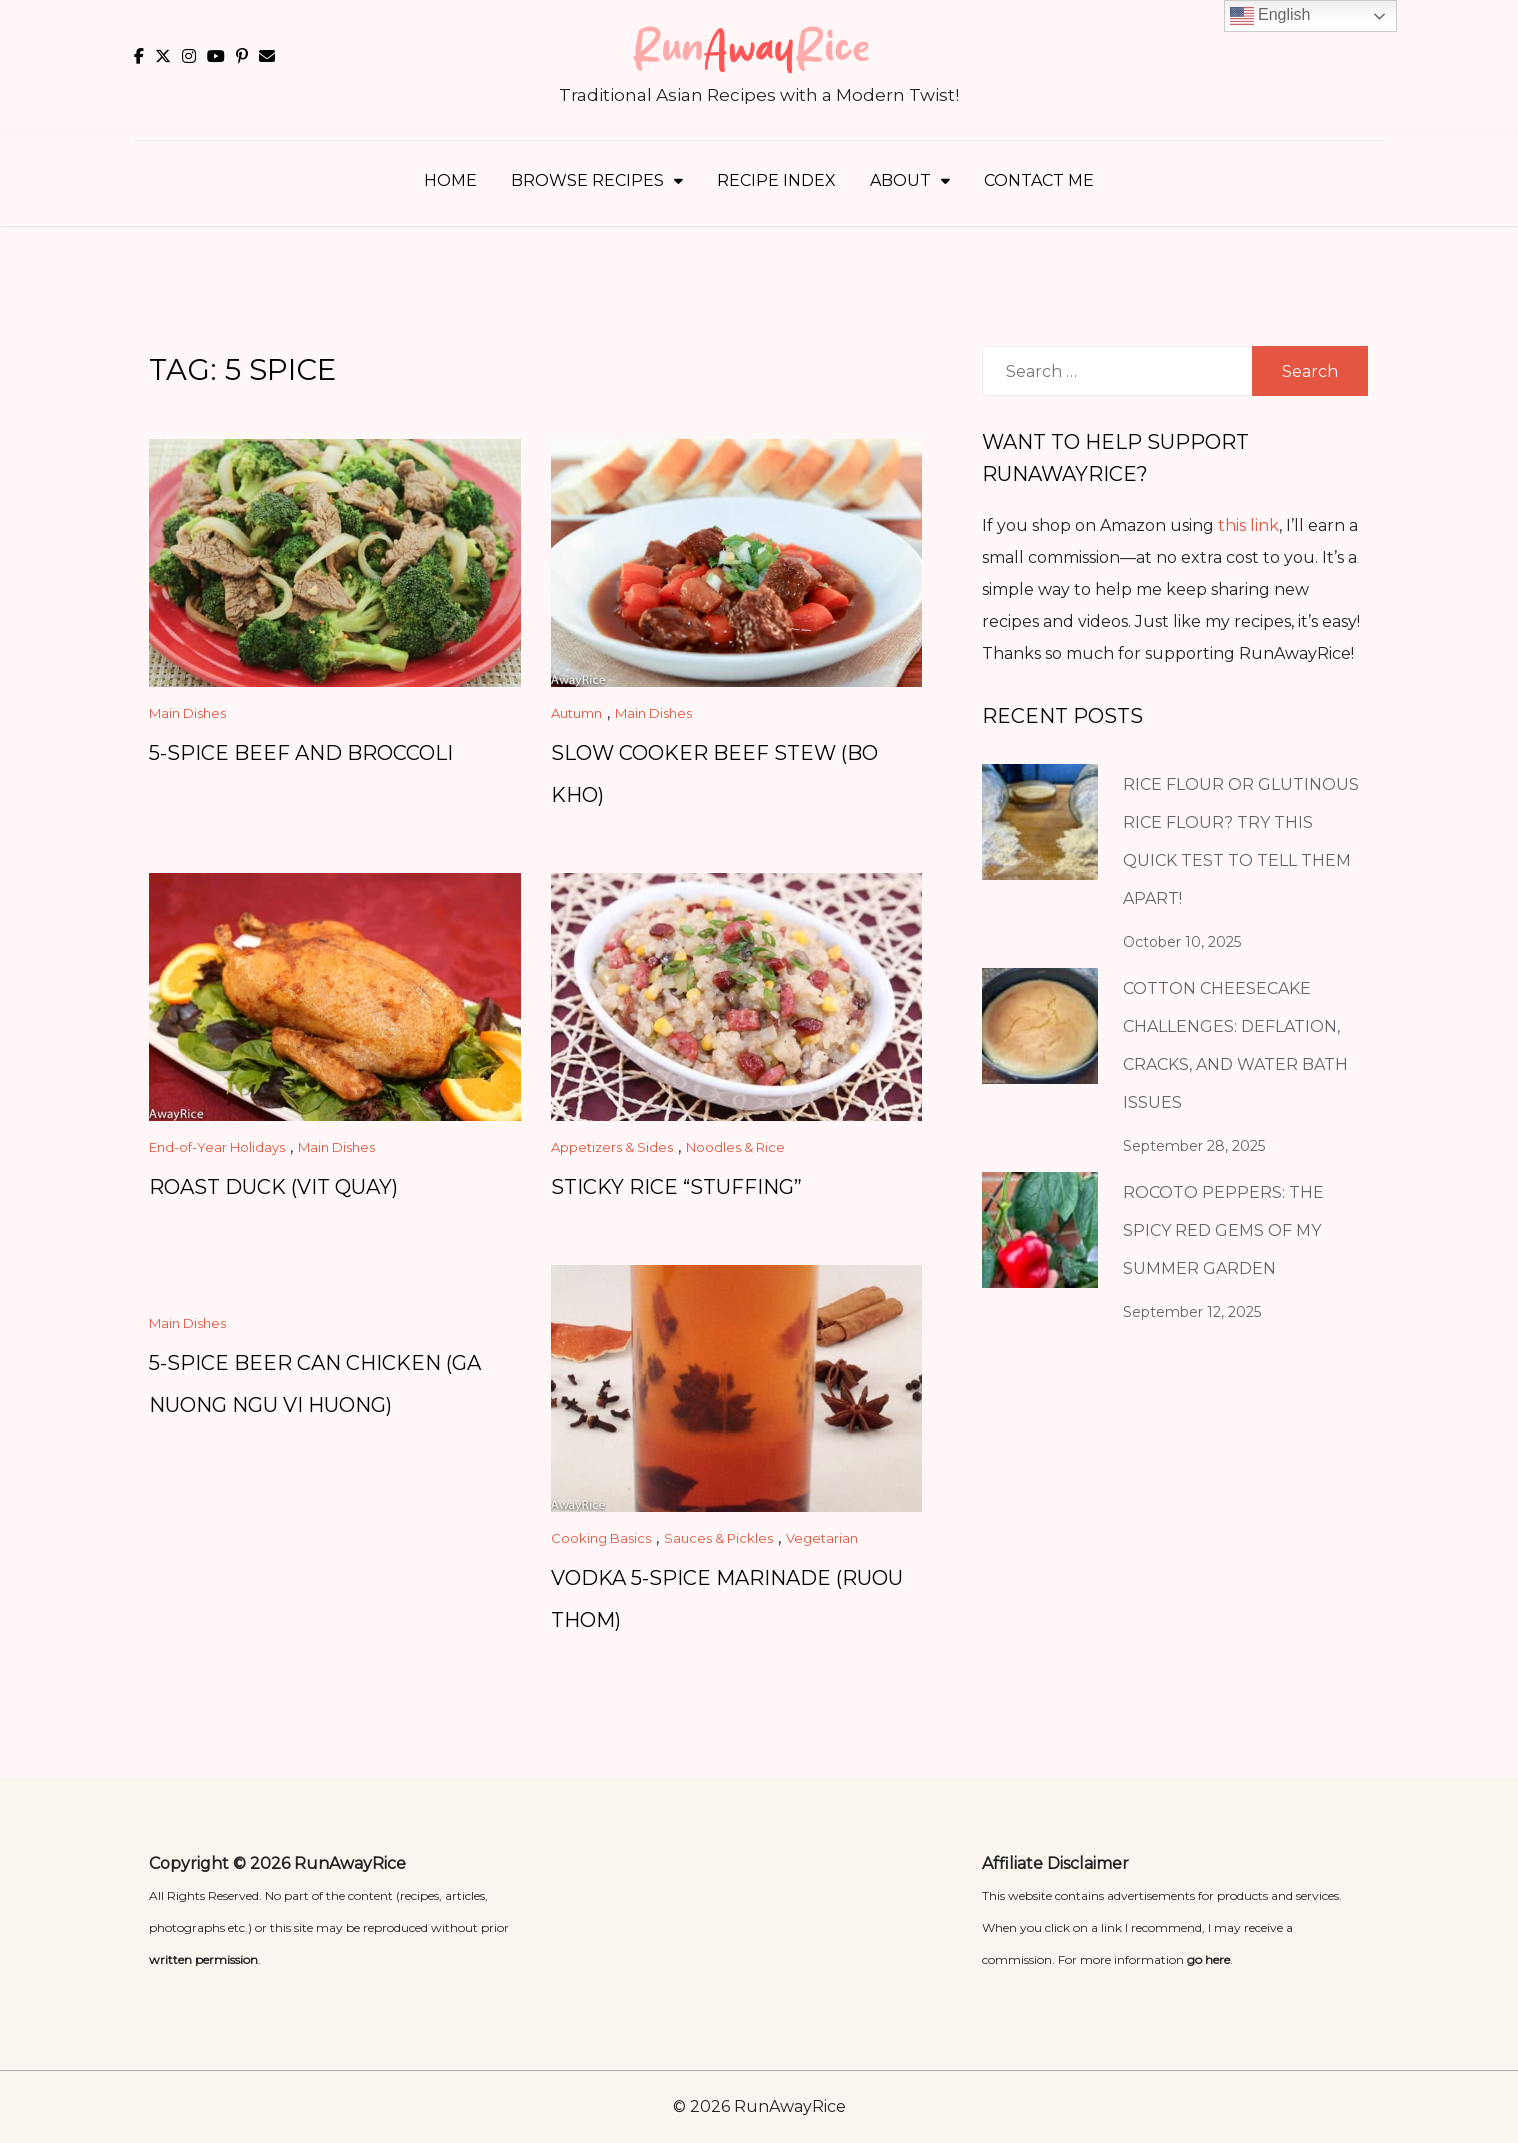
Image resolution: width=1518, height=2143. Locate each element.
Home (450, 180)
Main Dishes (187, 713)
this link (1248, 525)
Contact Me (1039, 180)
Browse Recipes (587, 180)
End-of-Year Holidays (217, 1147)
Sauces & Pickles (718, 1538)
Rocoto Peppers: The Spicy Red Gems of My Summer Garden (1223, 1230)
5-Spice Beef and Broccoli (301, 753)
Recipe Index (776, 180)
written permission (203, 1959)
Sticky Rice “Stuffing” (676, 1187)
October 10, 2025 (1182, 942)
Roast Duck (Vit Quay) (273, 1187)
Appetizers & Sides (612, 1147)
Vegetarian (822, 1538)
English (1270, 16)
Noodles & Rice (735, 1147)
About (900, 180)
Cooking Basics (601, 1538)
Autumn (576, 713)
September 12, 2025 (1192, 1312)
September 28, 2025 (1194, 1146)
